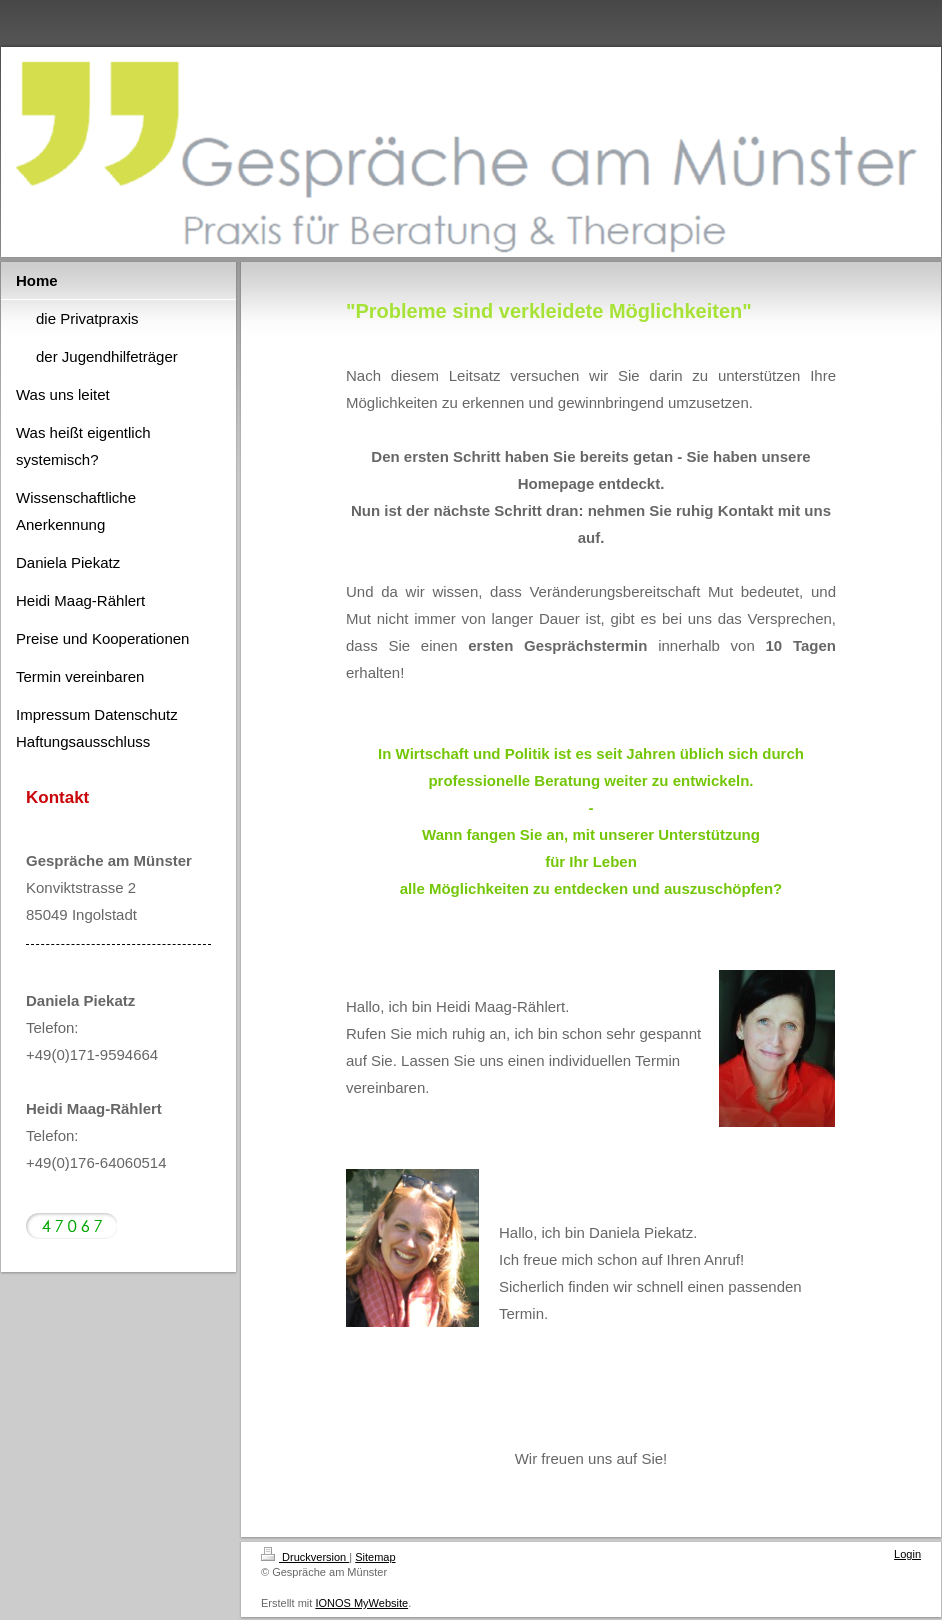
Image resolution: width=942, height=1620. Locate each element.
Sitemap (375, 1557)
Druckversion (305, 1557)
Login (907, 1554)
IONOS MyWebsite (361, 1603)
